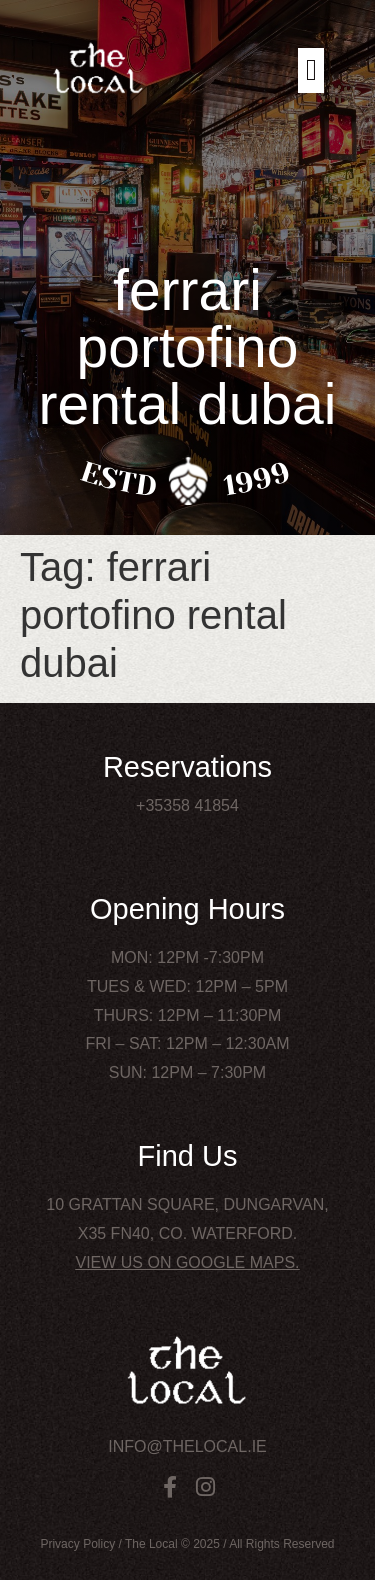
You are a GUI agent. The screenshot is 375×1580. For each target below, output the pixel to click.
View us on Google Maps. (187, 1262)
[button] (311, 70)
